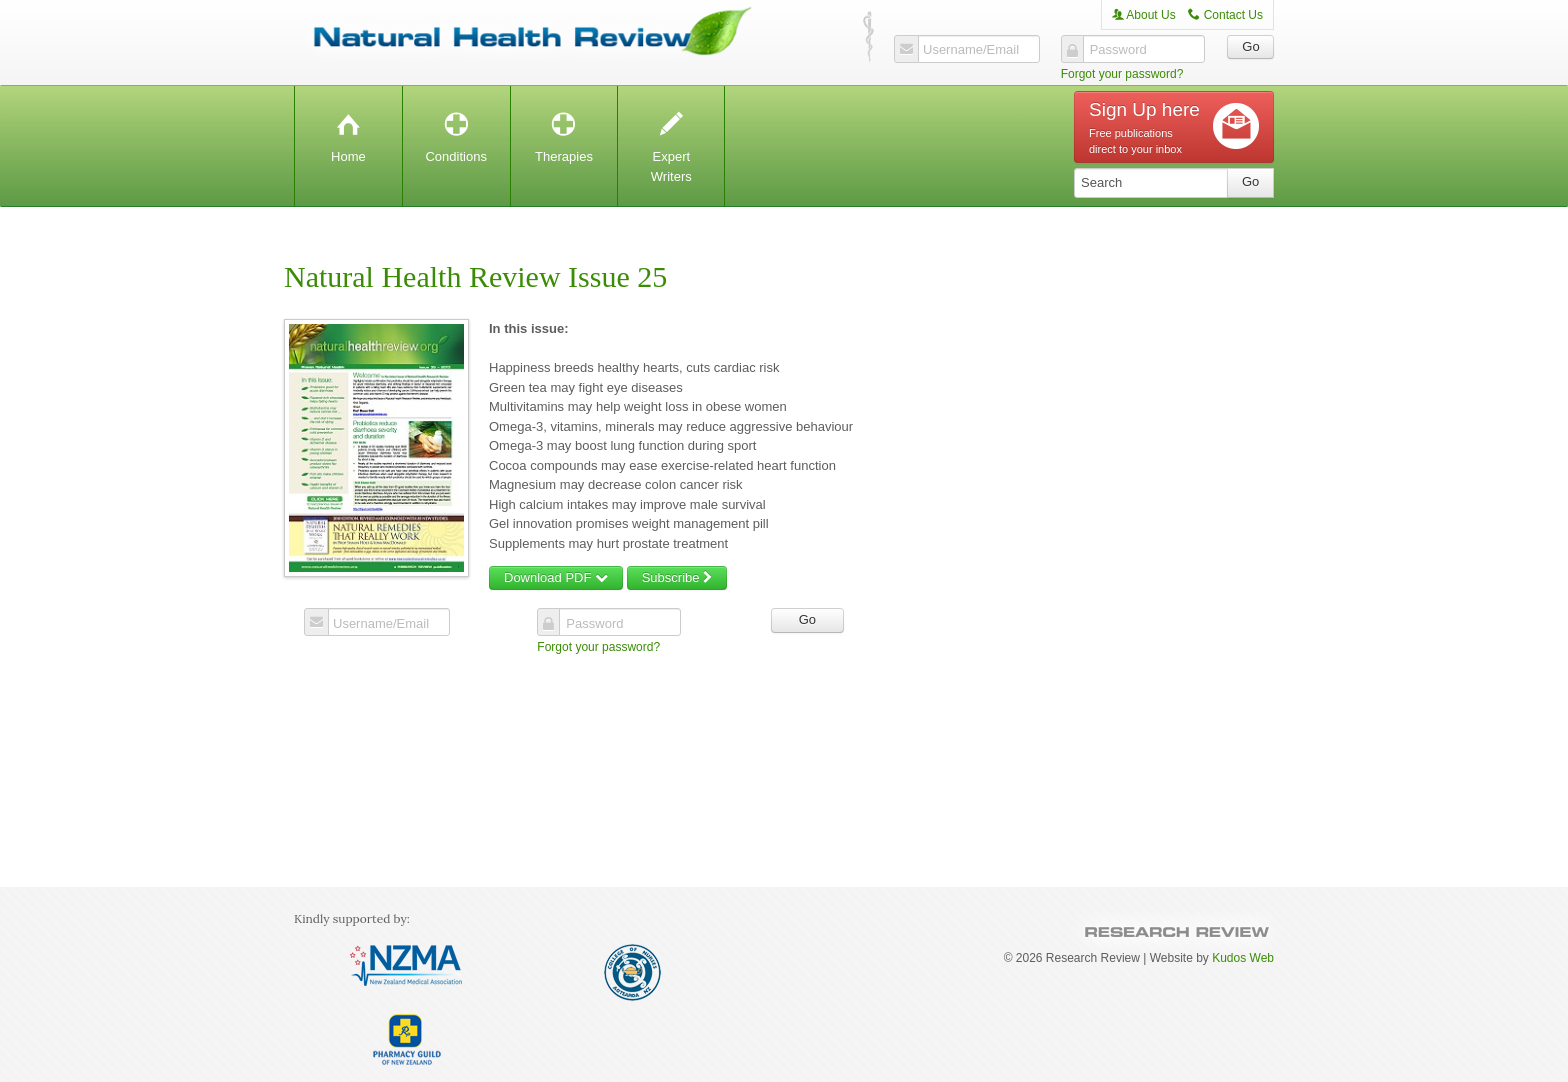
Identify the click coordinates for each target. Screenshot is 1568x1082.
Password (1118, 50)
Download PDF (556, 577)
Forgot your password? (1122, 74)
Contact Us (1225, 15)
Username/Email (971, 50)
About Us (1144, 15)
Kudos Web (1243, 958)
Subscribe (677, 577)
